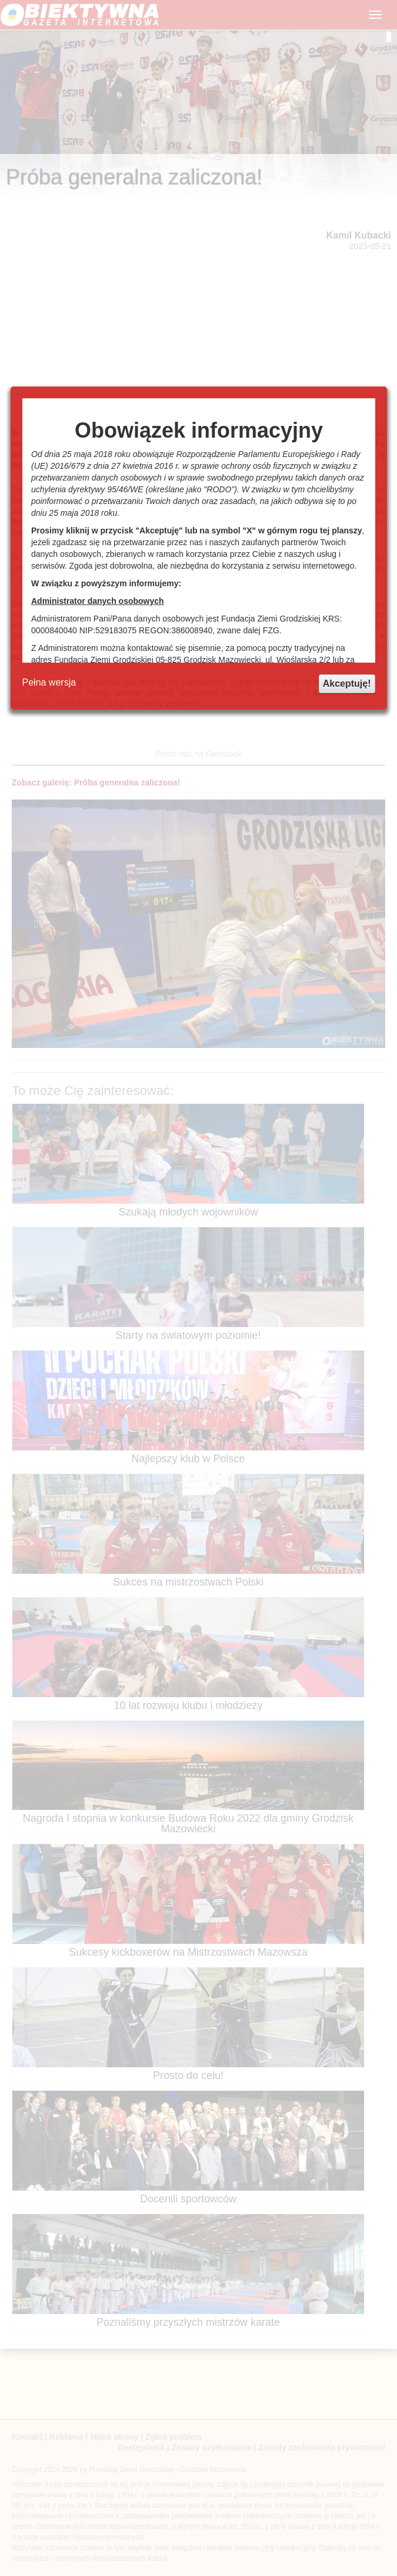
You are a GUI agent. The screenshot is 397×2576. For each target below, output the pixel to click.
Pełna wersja (49, 682)
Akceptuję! (347, 683)
